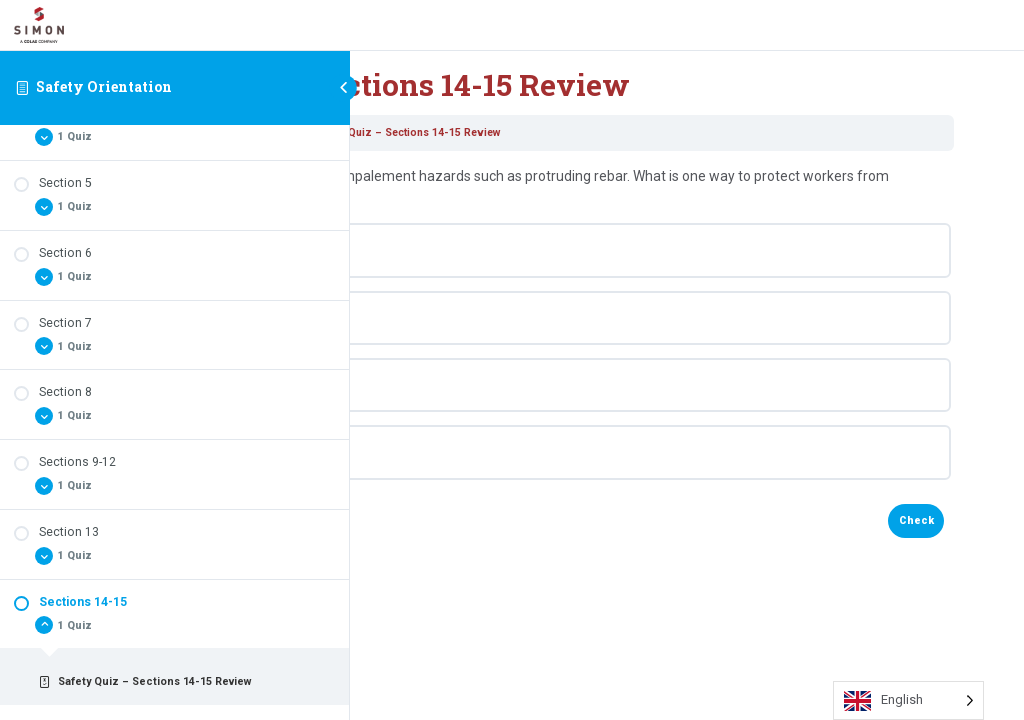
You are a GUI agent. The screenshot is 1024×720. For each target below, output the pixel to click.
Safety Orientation (104, 86)
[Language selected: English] (908, 700)
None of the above (484, 452)
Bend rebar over (477, 250)
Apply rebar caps (479, 318)
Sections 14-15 (545, 132)
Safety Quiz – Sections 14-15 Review (688, 132)
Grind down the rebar (492, 385)
